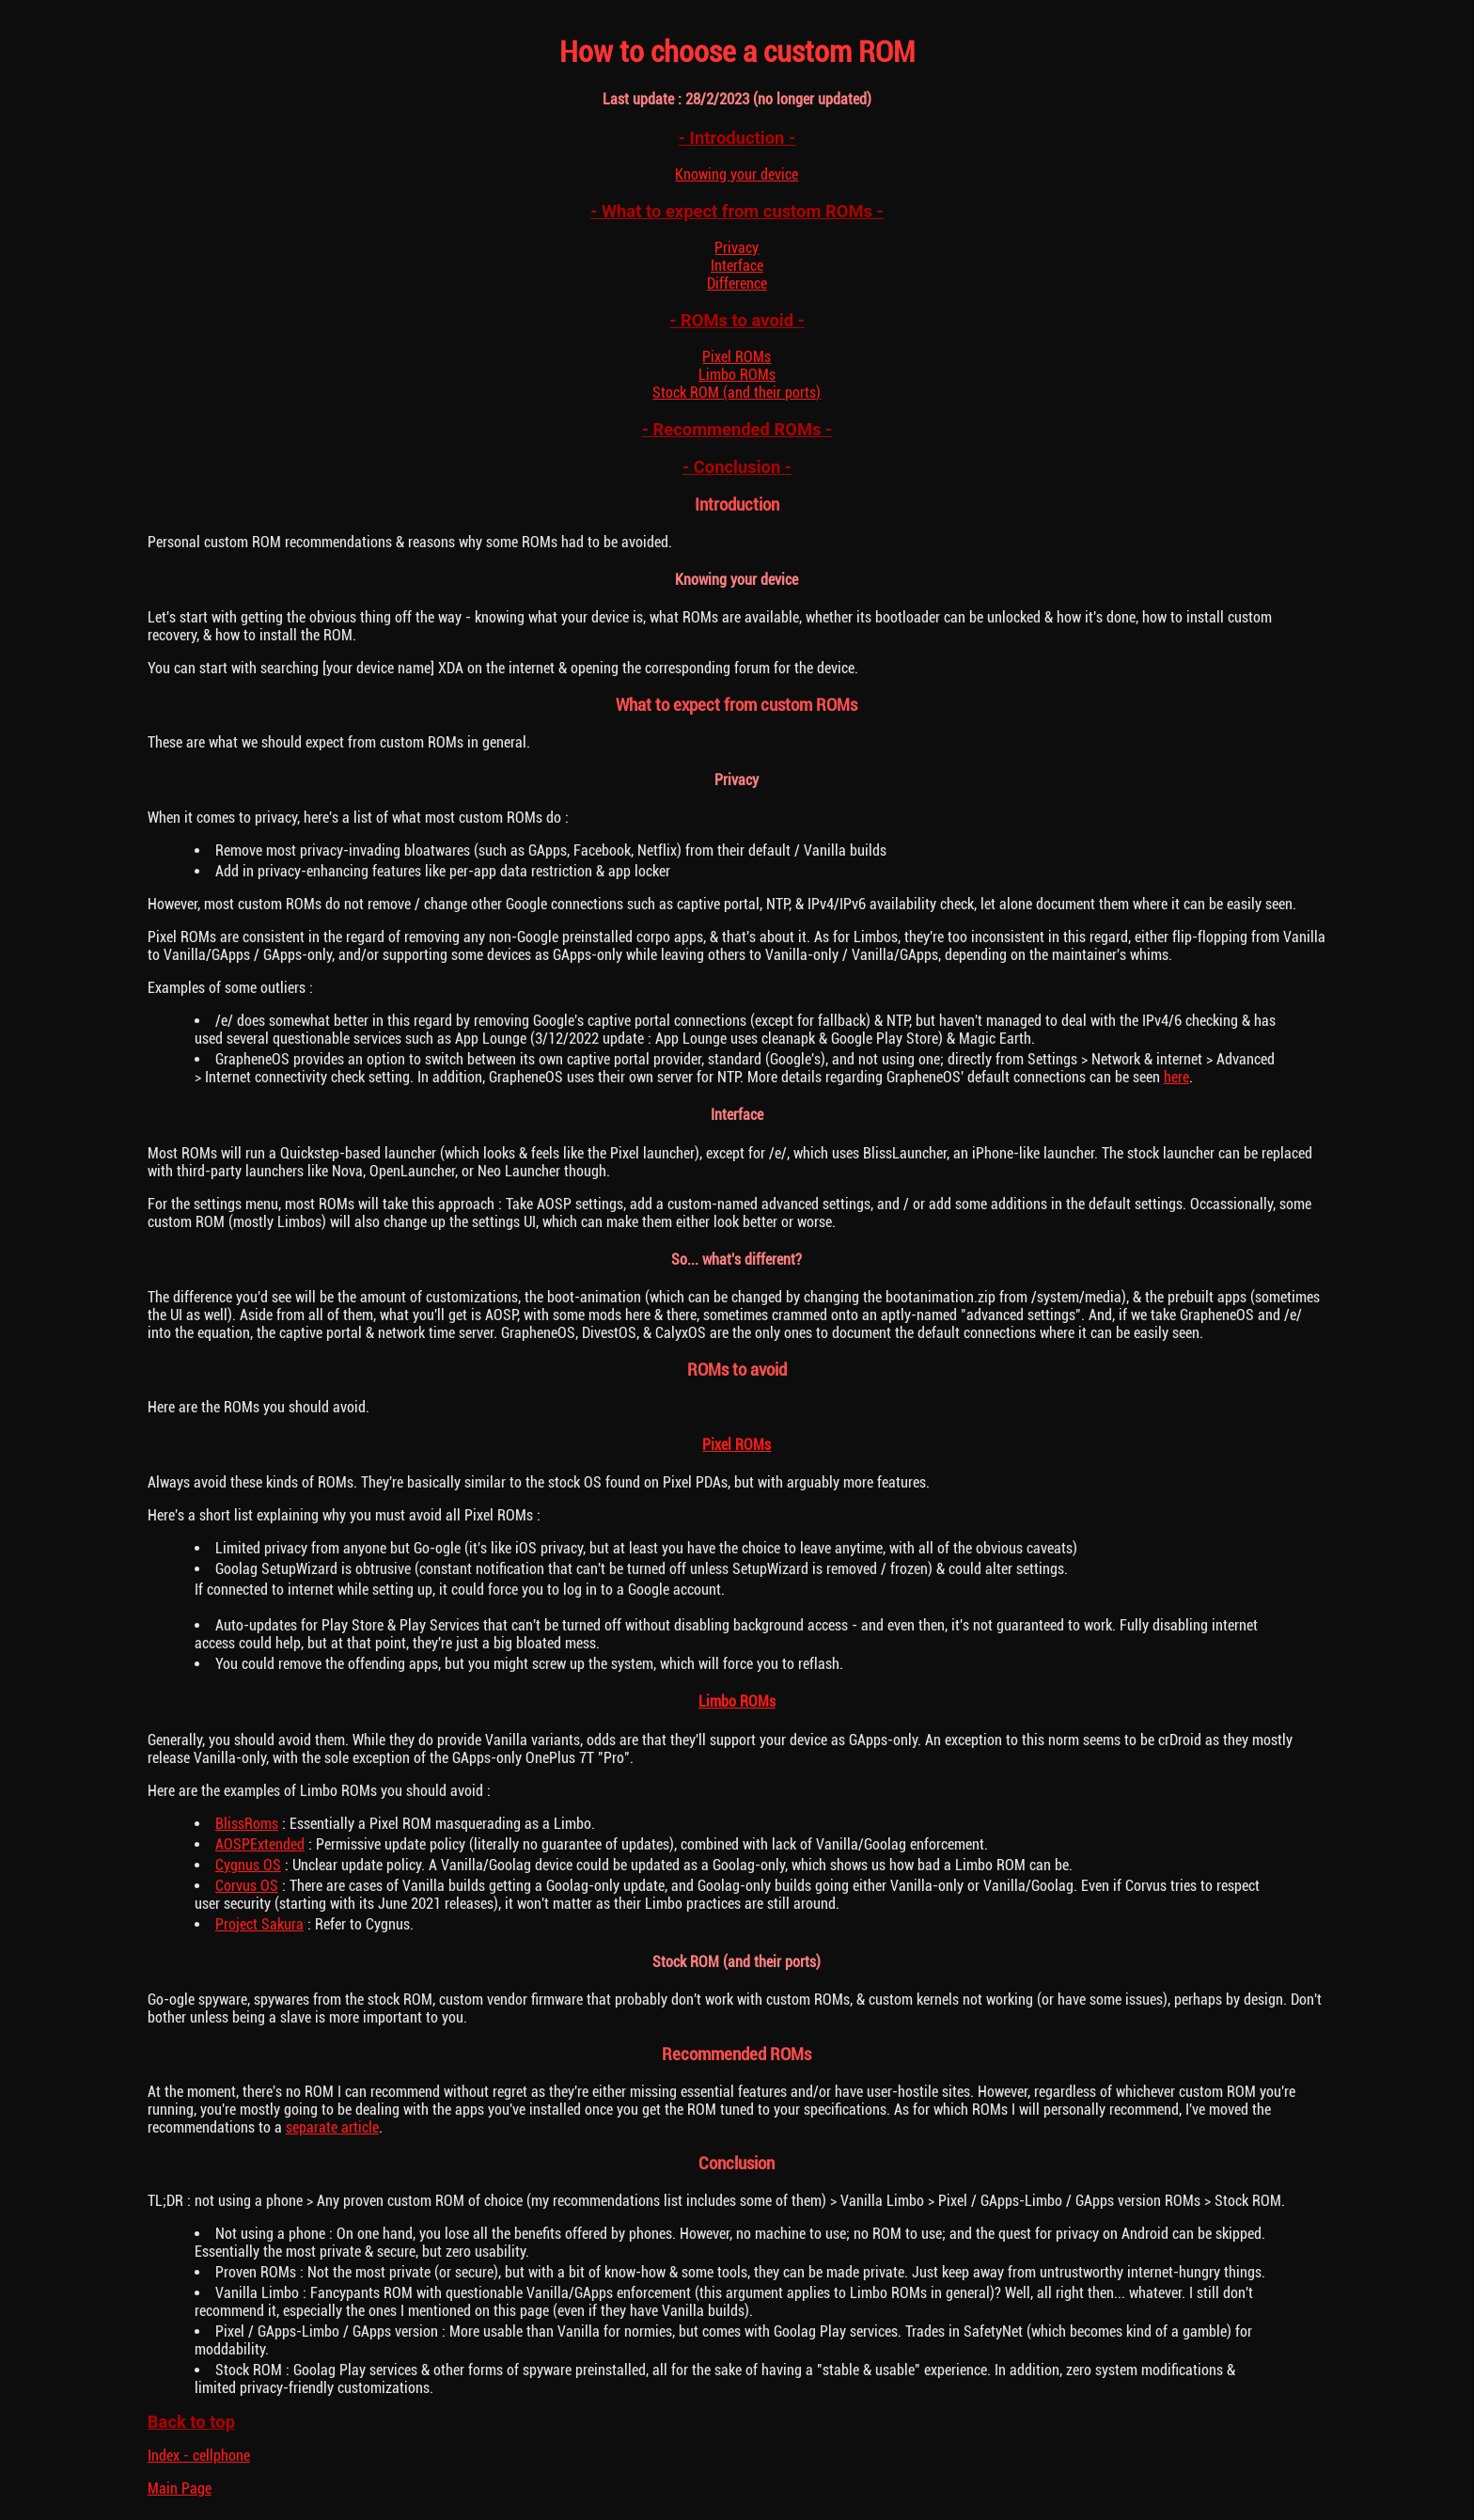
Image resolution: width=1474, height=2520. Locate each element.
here (1176, 1077)
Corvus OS (246, 1886)
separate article (332, 2127)
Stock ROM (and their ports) (736, 393)
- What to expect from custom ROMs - (737, 211)
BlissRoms (246, 1824)
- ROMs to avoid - (737, 320)
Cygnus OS (248, 1865)
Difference (737, 283)
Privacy (736, 248)
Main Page (180, 2488)
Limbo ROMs (737, 375)
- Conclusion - (737, 467)
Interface (737, 266)
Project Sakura (259, 1924)
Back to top (191, 2422)
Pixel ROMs (736, 357)
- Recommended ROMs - (737, 429)
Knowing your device (736, 174)
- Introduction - (737, 138)
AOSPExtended (260, 1844)
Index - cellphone (199, 2456)
